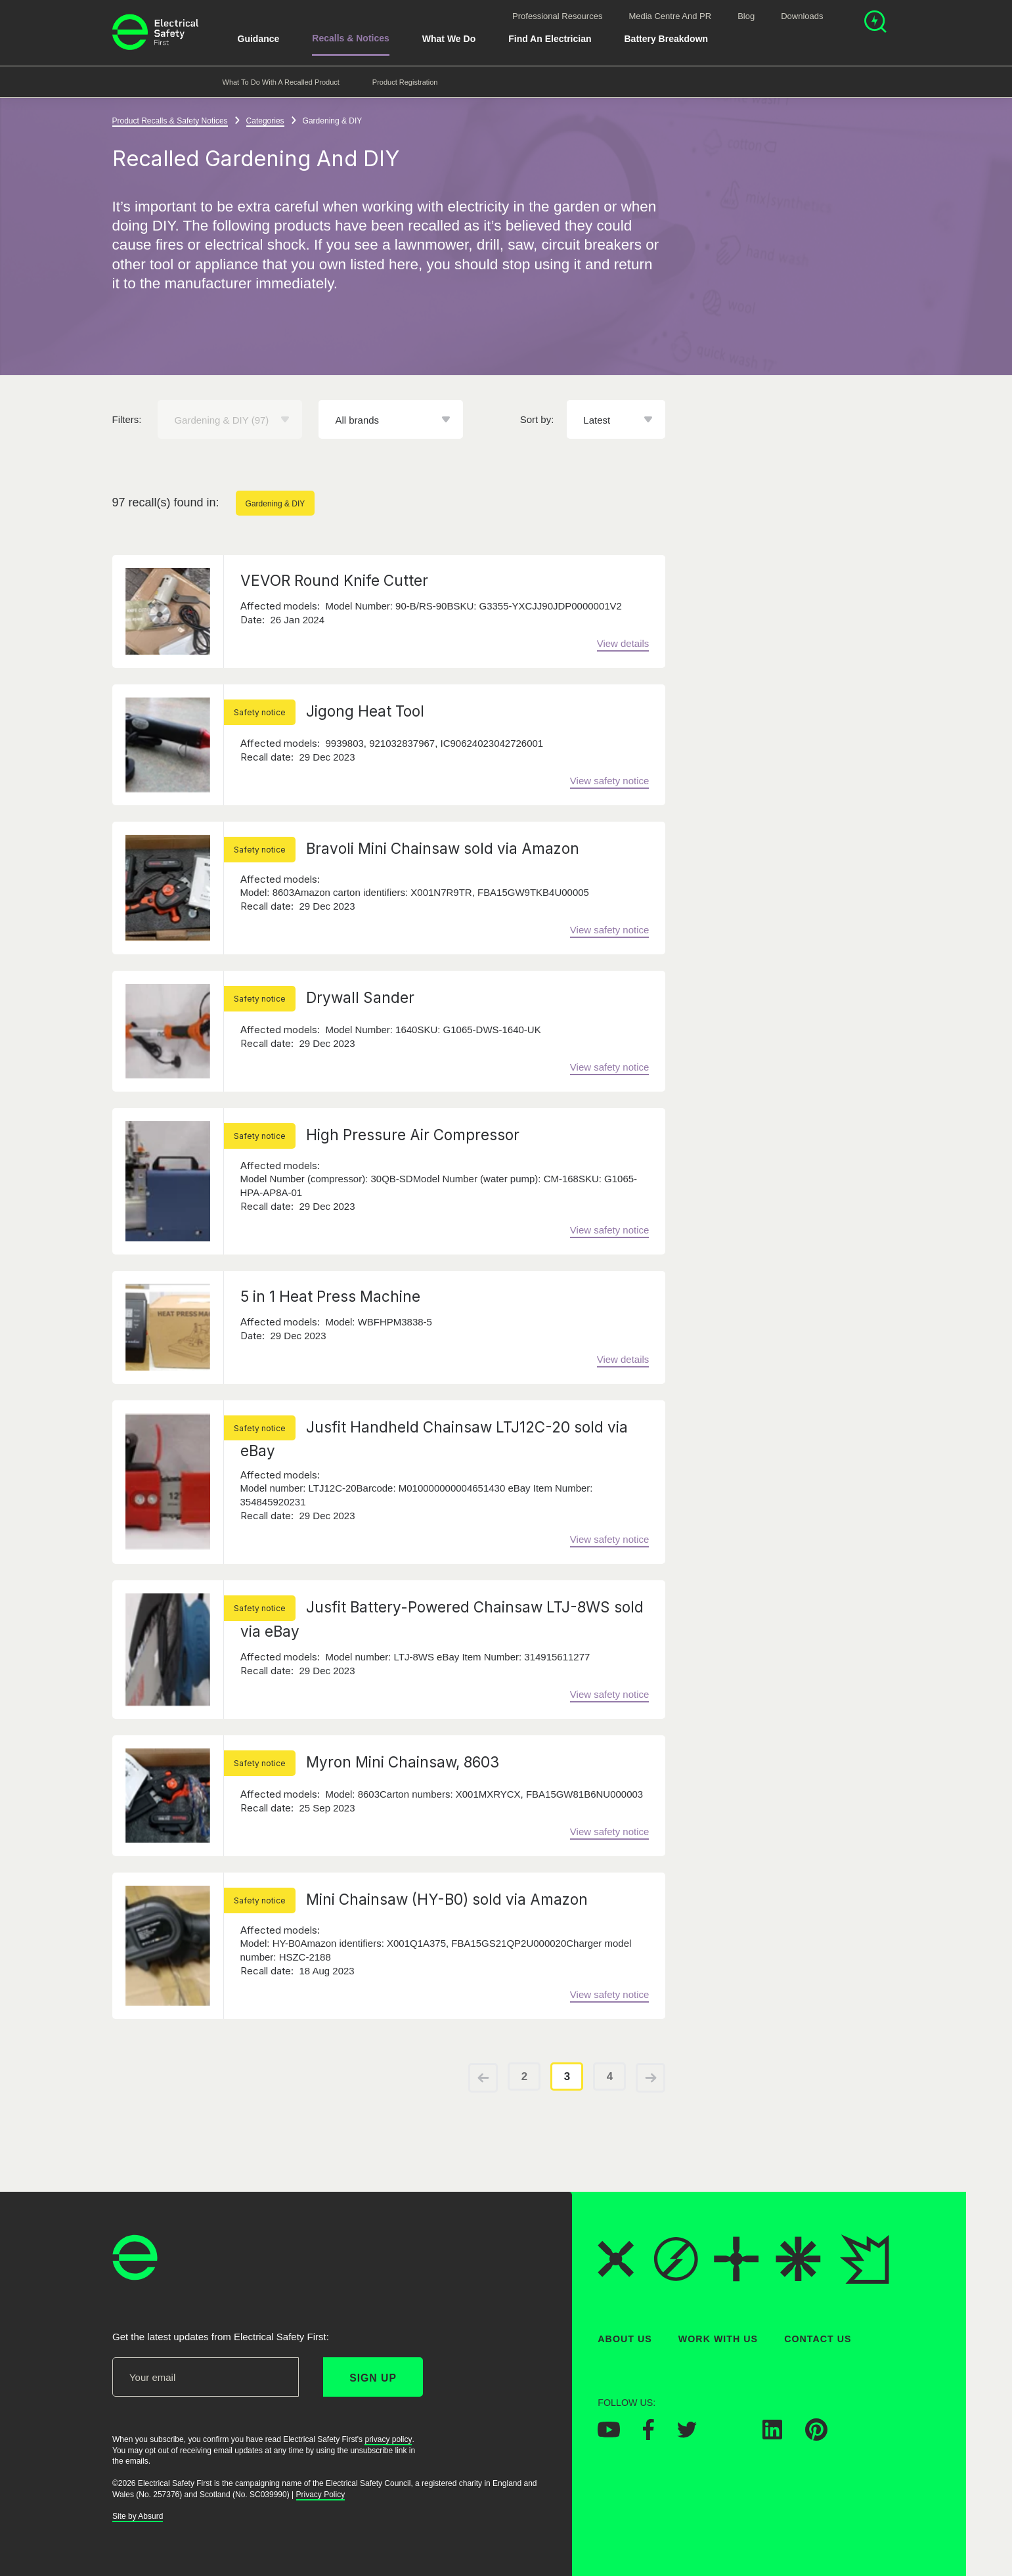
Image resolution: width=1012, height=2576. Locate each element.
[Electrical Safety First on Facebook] (648, 2436)
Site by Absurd (137, 2516)
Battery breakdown (666, 38)
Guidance (259, 38)
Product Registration (405, 82)
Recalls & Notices (350, 38)
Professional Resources (557, 16)
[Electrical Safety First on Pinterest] (816, 2436)
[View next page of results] (650, 2078)
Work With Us (717, 2339)
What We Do (448, 38)
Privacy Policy (320, 2493)
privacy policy (388, 2438)
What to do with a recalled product (281, 82)
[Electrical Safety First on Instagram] (729, 2435)
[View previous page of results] (483, 2078)
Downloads (802, 16)
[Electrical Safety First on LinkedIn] (772, 2435)
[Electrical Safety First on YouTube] (609, 2433)
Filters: (127, 419)
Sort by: (537, 419)
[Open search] (875, 23)
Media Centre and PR (669, 16)
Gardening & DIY (275, 503)
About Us (625, 2339)
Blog (746, 16)
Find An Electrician (549, 38)
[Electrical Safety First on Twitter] (687, 2433)
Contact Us (817, 2339)
